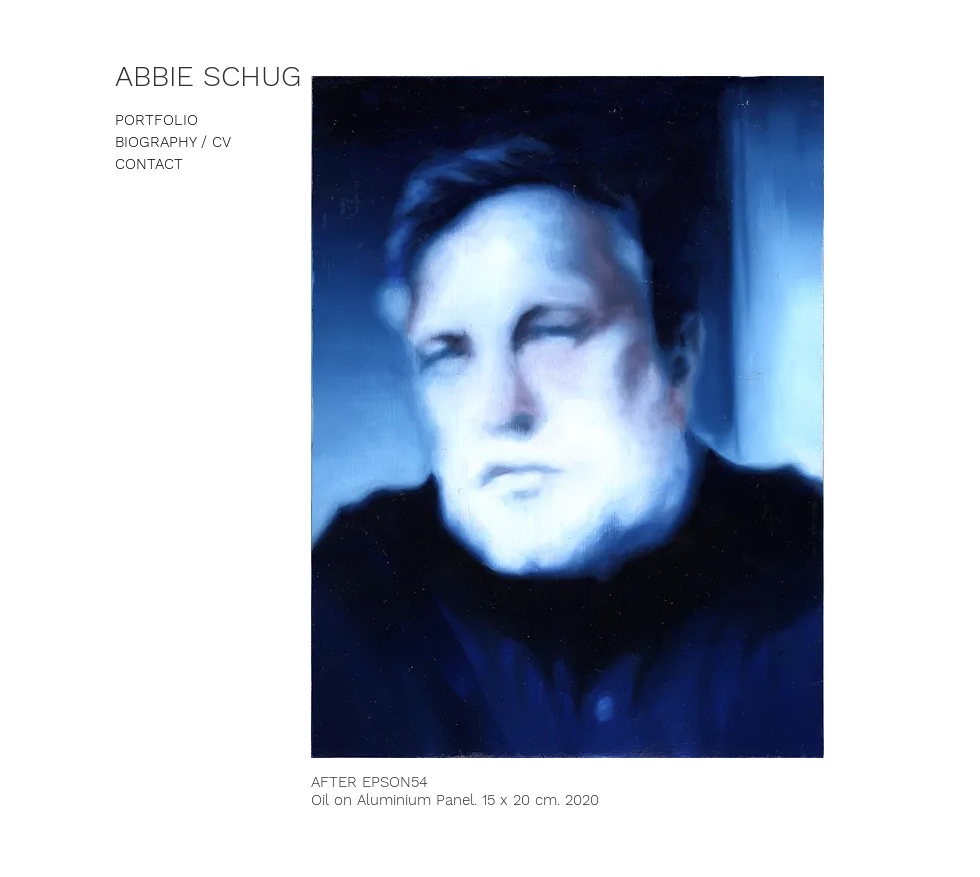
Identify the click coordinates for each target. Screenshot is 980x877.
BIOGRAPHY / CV (173, 142)
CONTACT (149, 164)
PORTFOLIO (156, 120)
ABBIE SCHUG (208, 76)
